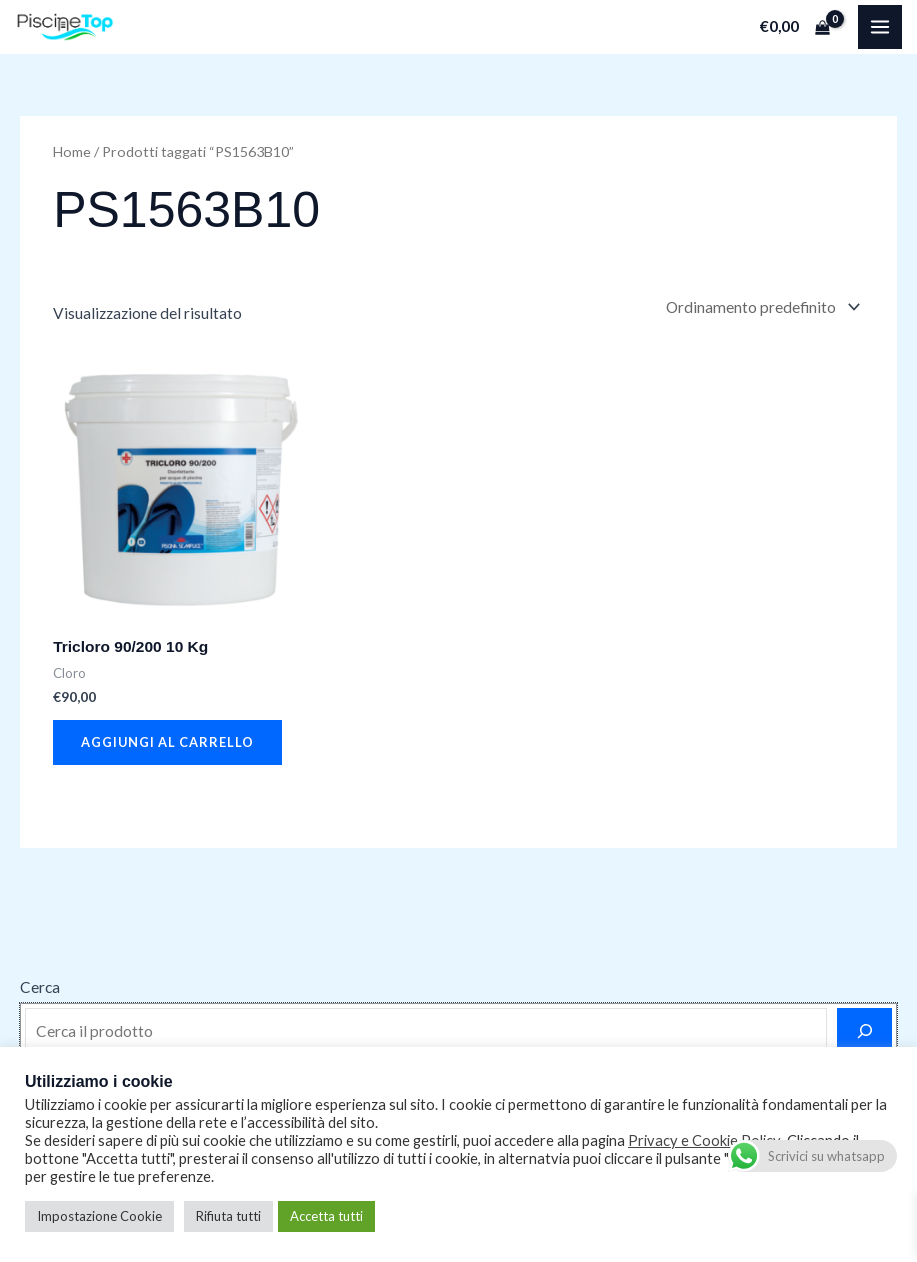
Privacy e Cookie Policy (704, 1140)
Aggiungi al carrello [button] (167, 742)
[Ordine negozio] (761, 307)
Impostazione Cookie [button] (99, 1216)
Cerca (40, 987)
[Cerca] (864, 1031)
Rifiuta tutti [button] (228, 1216)
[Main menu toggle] (880, 27)
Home (72, 151)
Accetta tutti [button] (326, 1216)
